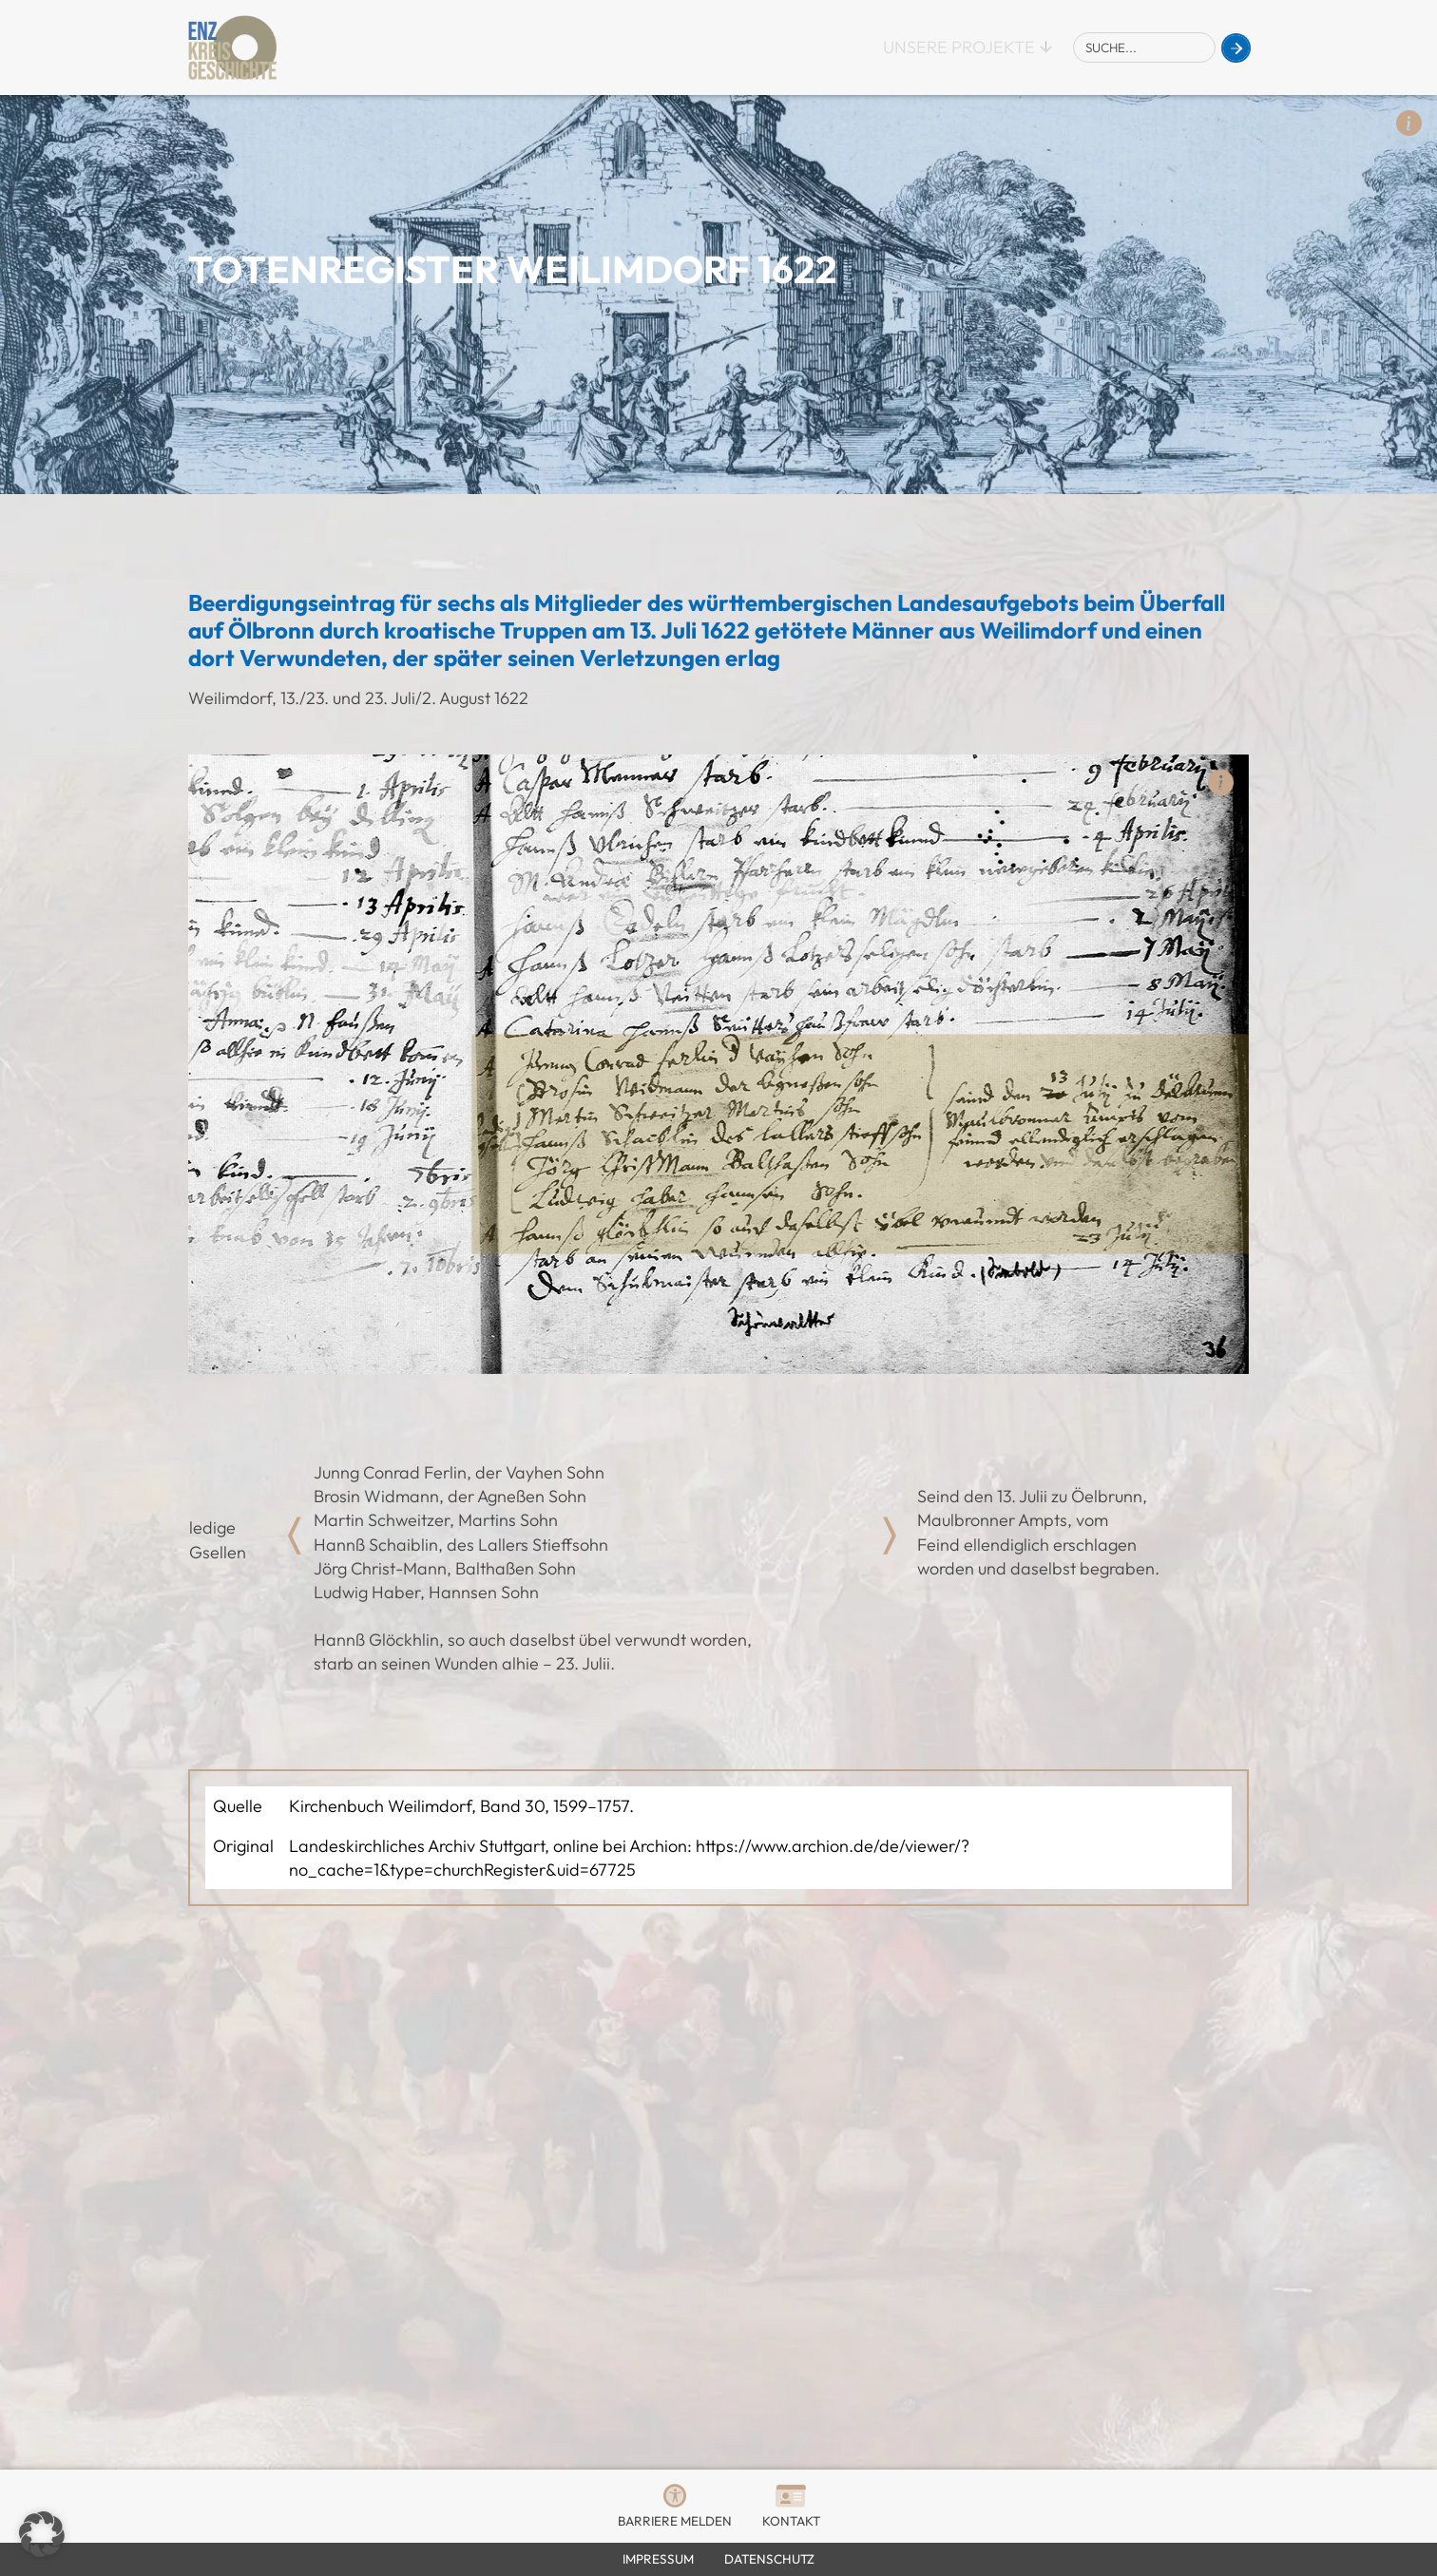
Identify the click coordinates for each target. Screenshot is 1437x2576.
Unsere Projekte (959, 47)
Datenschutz (769, 2558)
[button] (42, 2534)
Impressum (658, 2558)
